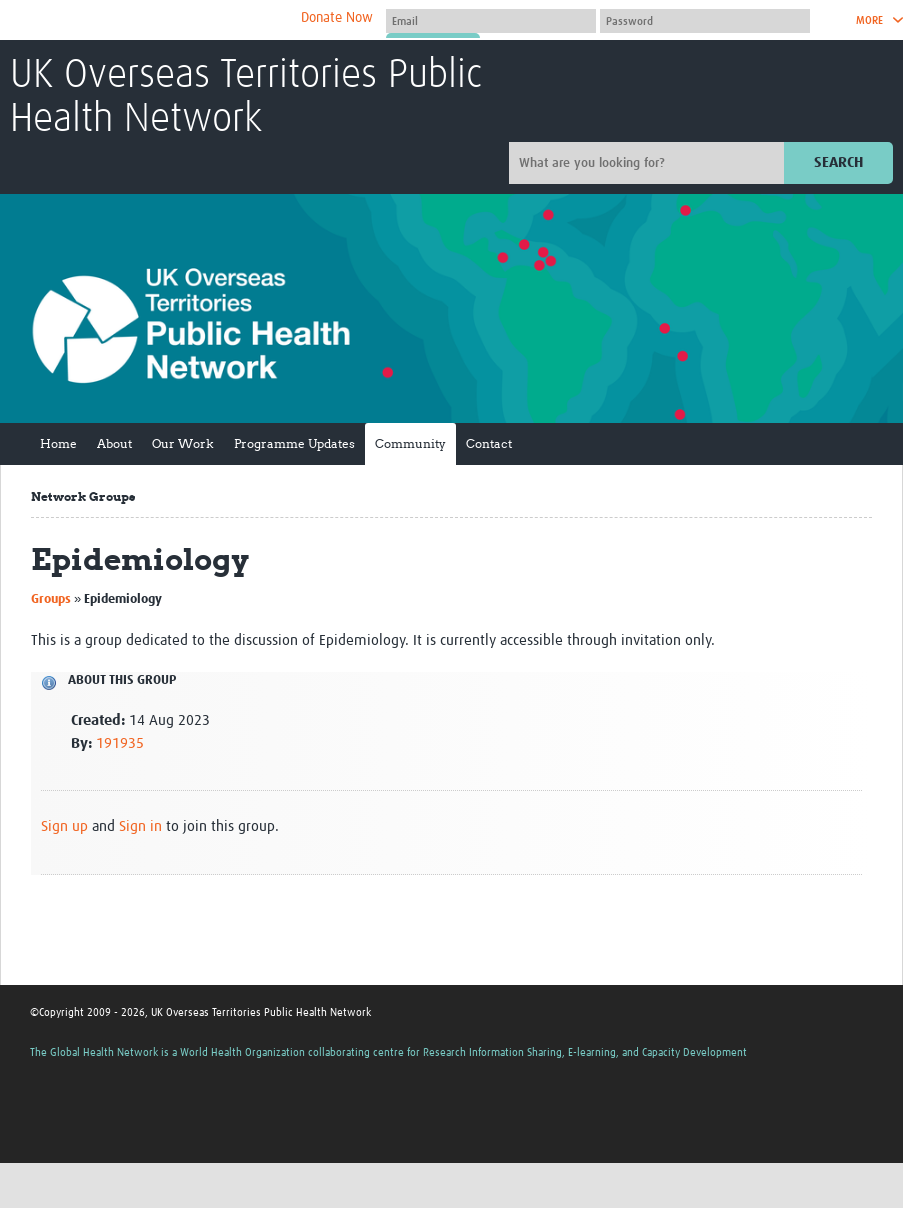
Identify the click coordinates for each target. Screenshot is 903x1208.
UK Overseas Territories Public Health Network (246, 98)
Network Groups (83, 496)
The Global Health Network (159, 20)
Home (58, 443)
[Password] (705, 21)
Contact (489, 443)
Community (410, 443)
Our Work (183, 443)
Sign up (64, 826)
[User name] (491, 21)
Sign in (140, 826)
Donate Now (337, 18)
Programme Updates (294, 443)
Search (838, 162)
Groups (51, 599)
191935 (120, 743)
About (114, 443)
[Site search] (649, 163)
